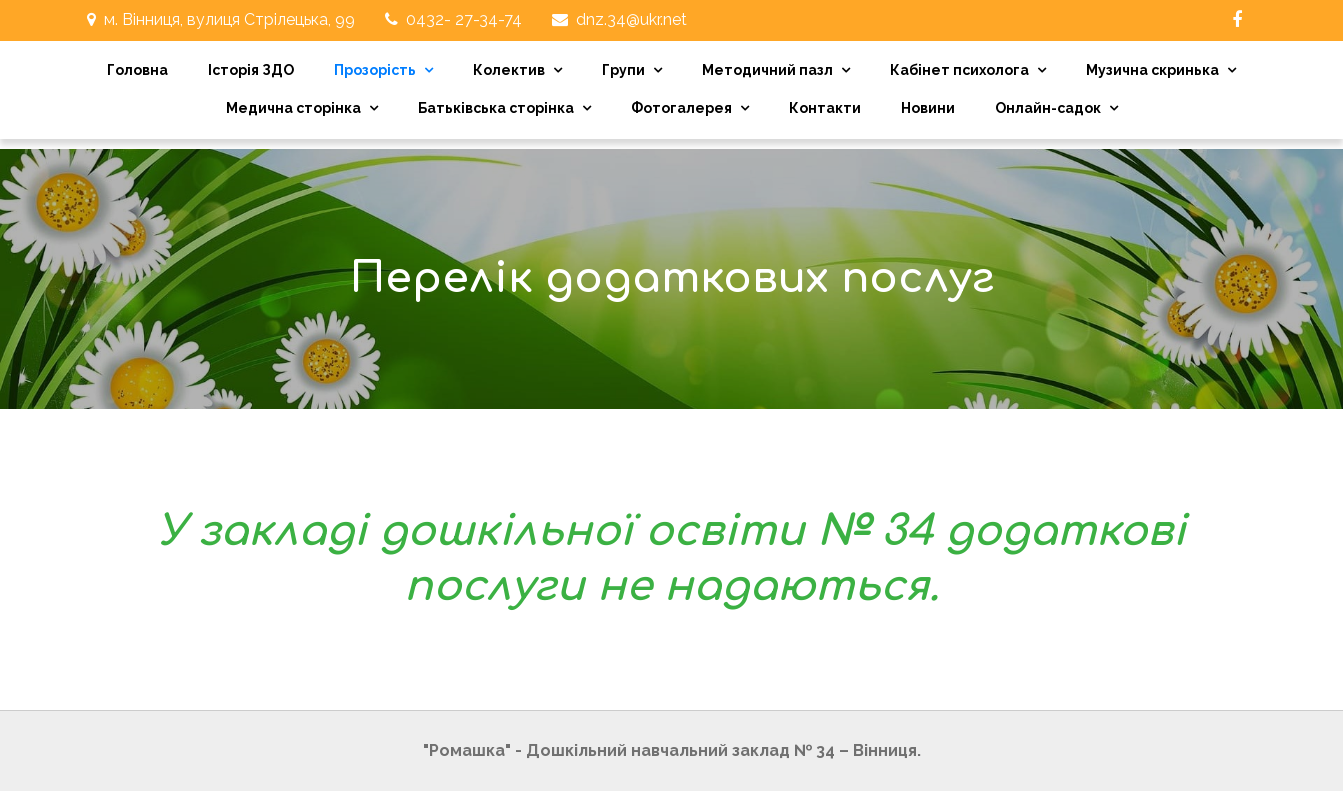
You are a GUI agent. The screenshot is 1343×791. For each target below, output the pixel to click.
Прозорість (375, 70)
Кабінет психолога (959, 70)
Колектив (509, 70)
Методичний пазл (767, 70)
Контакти (825, 108)
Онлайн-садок (1048, 108)
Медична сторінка (293, 108)
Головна (137, 70)
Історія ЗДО (251, 70)
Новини (928, 108)
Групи (623, 70)
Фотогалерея (681, 108)
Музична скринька (1152, 70)
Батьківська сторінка (496, 108)
